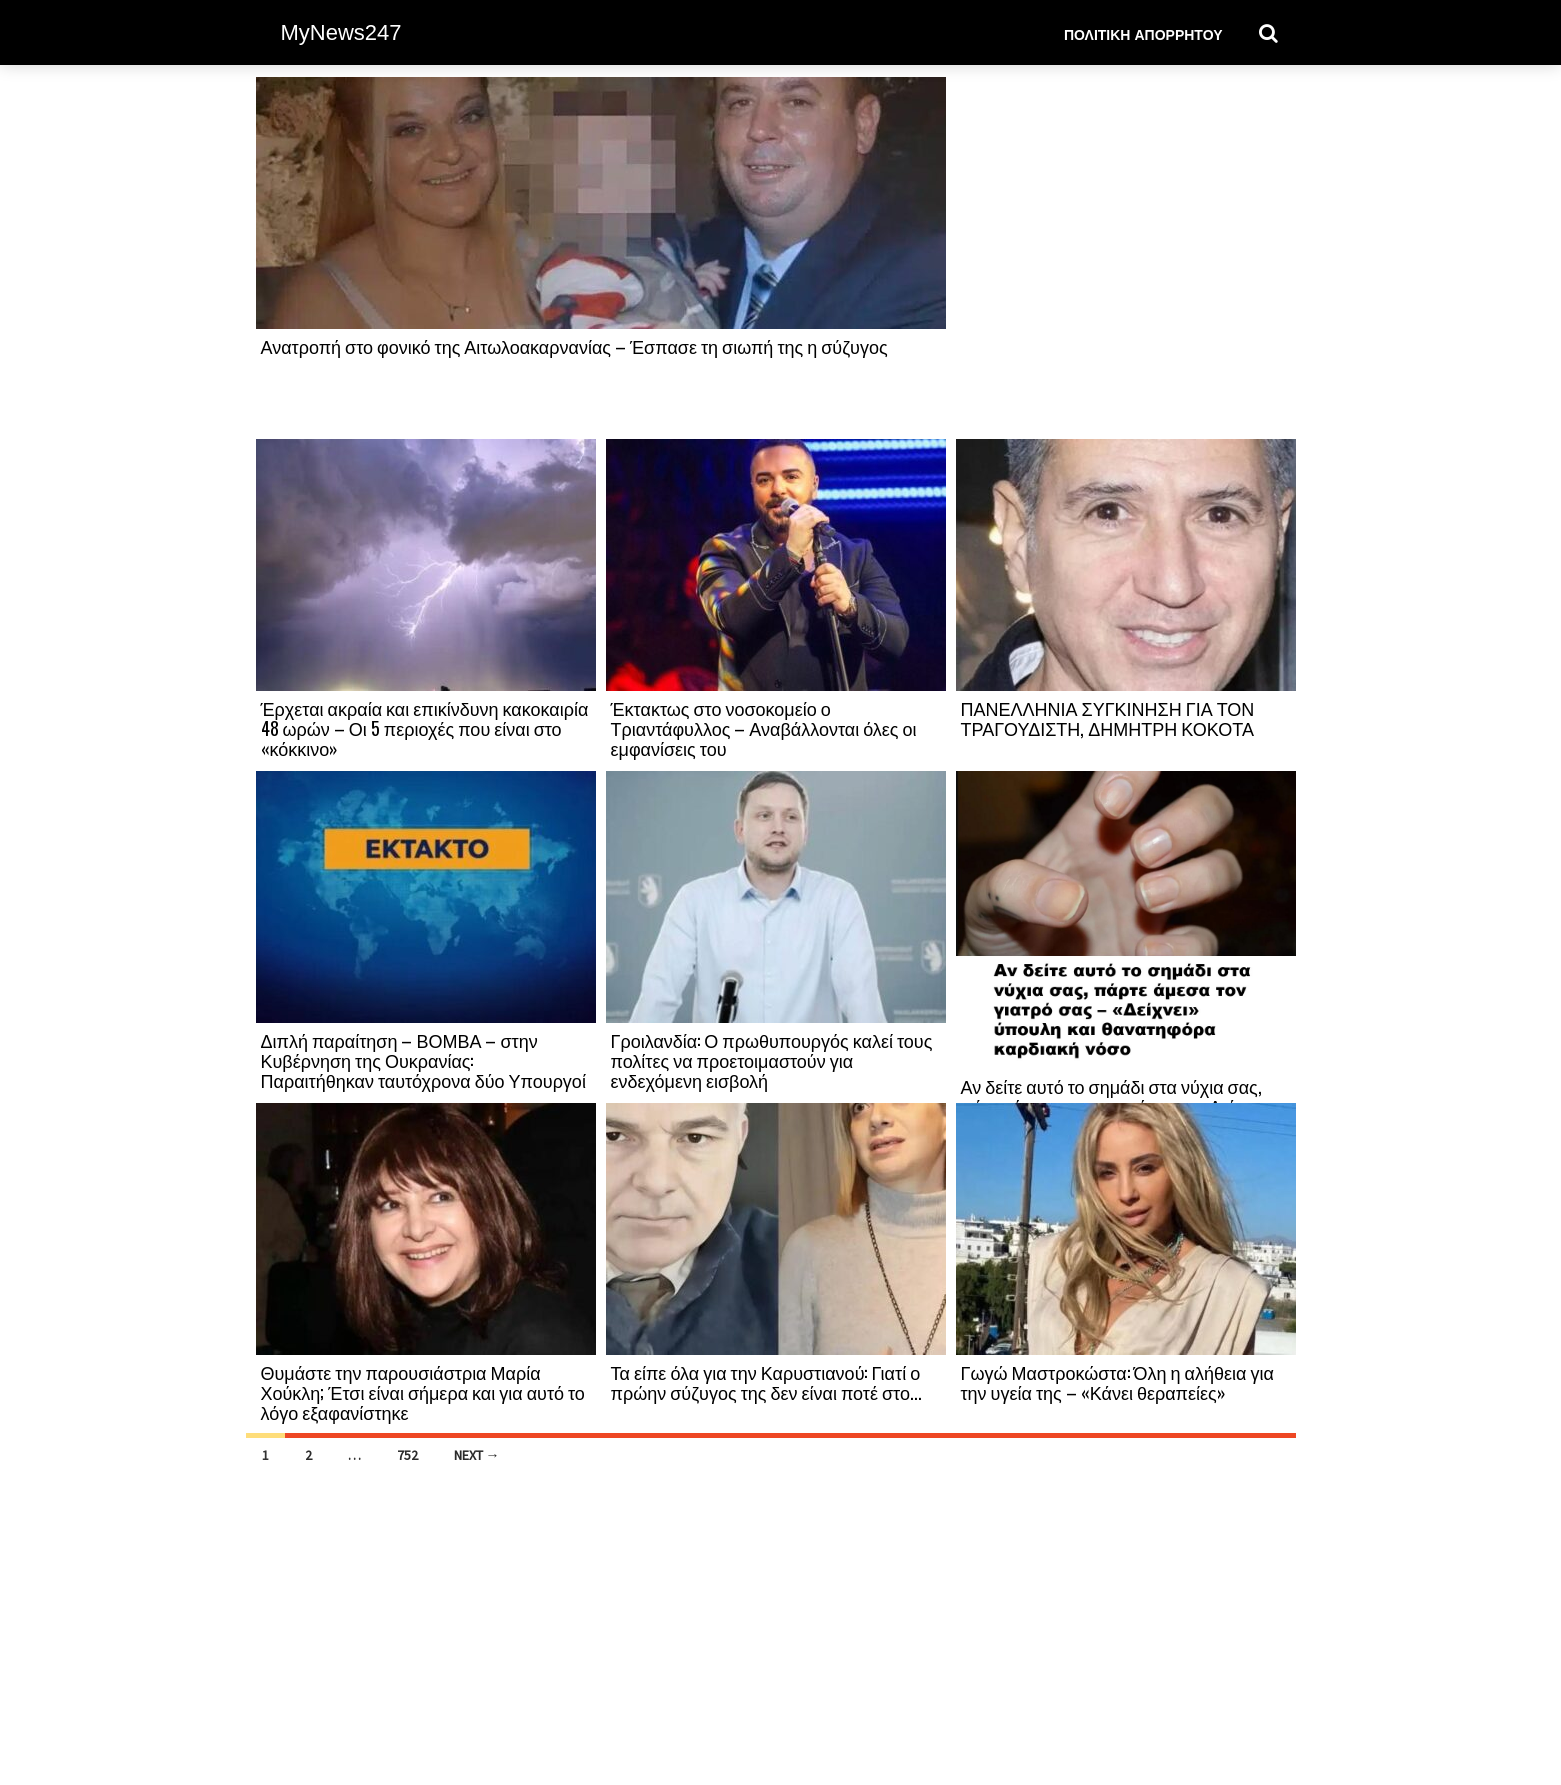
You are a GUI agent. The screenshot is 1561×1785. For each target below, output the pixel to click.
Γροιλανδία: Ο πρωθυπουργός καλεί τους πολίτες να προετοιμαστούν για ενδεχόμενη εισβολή (772, 1060)
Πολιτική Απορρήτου (1143, 33)
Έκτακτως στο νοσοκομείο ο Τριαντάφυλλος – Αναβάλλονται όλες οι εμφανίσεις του (764, 728)
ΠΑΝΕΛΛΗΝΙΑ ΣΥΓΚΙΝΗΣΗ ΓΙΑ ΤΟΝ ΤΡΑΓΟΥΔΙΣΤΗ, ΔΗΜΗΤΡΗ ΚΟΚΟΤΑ (1108, 718)
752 (407, 1455)
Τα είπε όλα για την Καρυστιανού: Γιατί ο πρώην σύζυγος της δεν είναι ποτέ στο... (766, 1382)
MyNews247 (341, 32)
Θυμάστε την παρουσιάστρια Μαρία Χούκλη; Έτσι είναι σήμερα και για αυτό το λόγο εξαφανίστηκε (423, 1392)
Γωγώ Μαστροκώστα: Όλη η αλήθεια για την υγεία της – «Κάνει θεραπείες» (1117, 1382)
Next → (477, 1455)
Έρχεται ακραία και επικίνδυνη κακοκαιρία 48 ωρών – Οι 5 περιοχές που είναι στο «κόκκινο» (425, 728)
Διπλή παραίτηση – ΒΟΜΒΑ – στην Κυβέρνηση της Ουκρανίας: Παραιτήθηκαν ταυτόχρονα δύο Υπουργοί (423, 1060)
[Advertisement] (1126, 257)
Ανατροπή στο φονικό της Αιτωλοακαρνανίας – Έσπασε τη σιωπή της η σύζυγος (574, 346)
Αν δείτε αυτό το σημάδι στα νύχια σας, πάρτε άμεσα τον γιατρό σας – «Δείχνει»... (1123, 1096)
